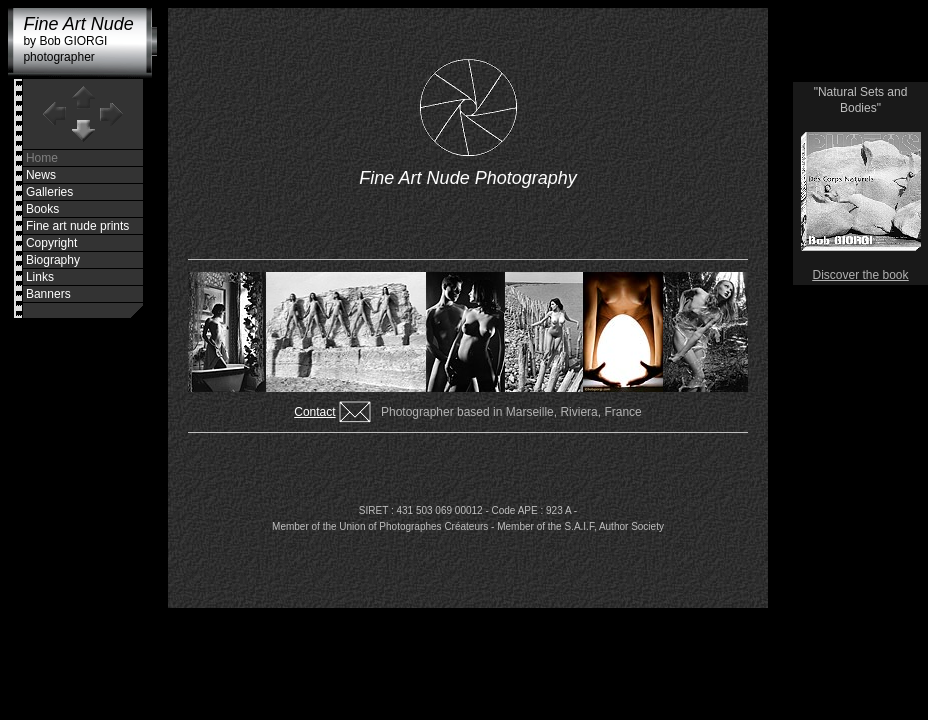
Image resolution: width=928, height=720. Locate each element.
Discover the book (860, 275)
